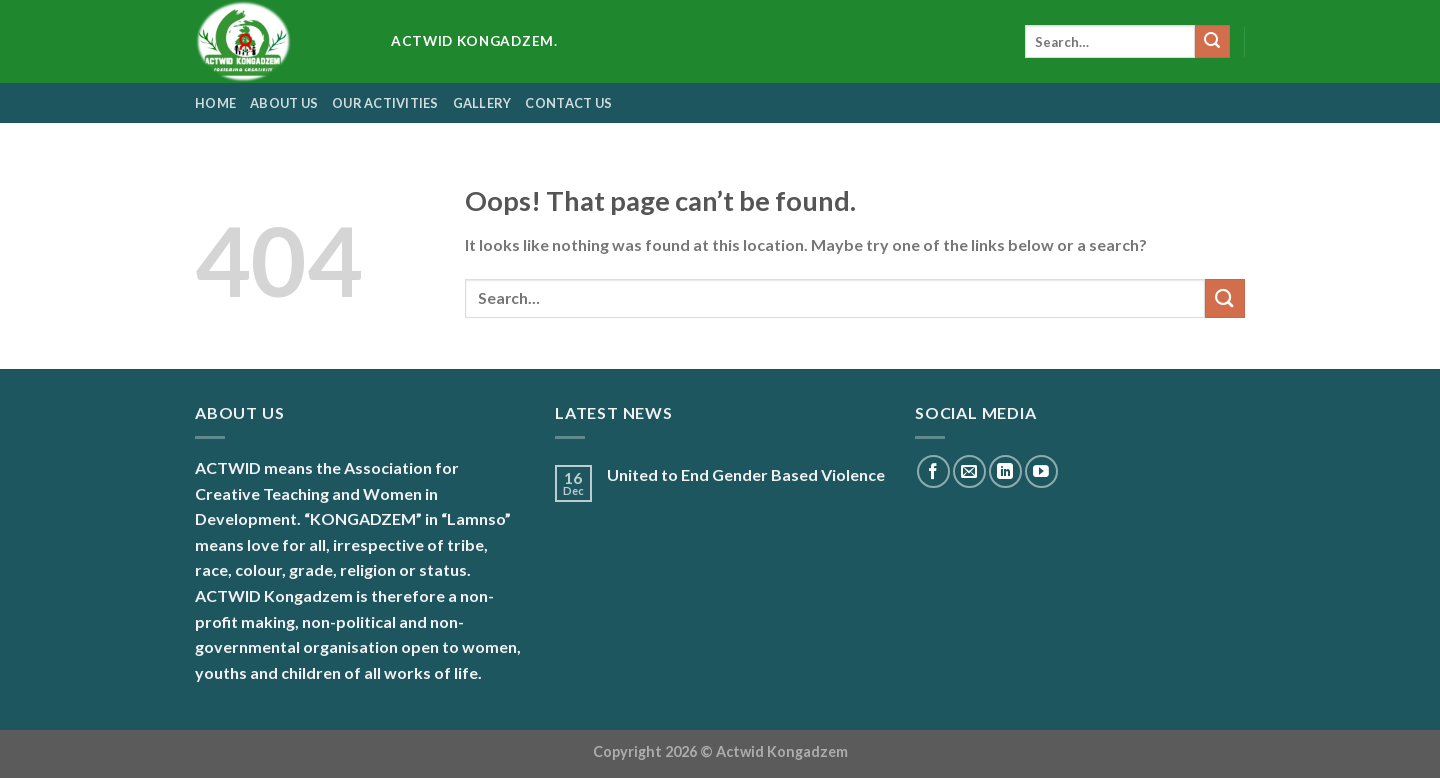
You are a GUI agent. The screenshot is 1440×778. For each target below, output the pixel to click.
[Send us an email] (969, 471)
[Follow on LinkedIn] (1005, 471)
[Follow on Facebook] (933, 471)
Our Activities (385, 103)
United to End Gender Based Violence (746, 474)
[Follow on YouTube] (1041, 471)
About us (284, 103)
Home (215, 103)
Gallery (482, 103)
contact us (568, 103)
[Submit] (1212, 42)
